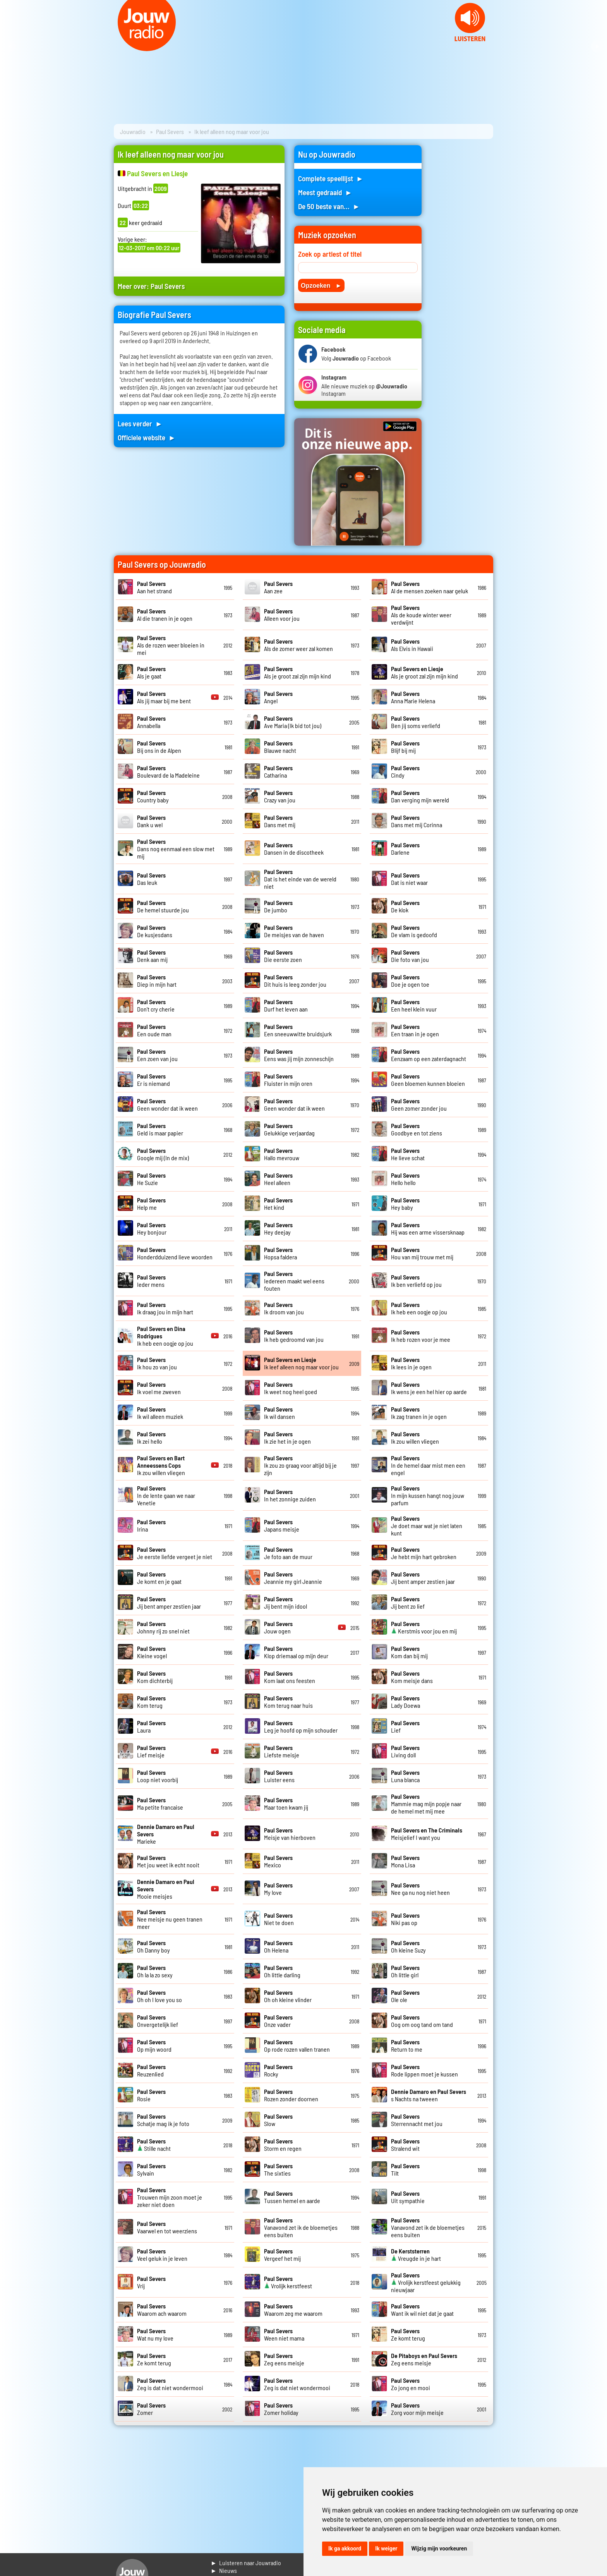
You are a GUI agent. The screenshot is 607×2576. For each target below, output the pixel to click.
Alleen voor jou (282, 614)
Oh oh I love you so (159, 1996)
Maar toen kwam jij (286, 1803)
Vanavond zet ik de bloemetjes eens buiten (301, 2227)
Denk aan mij (152, 955)
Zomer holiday (281, 2408)
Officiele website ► (147, 437)
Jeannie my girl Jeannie (293, 1577)
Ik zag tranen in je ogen (419, 1412)
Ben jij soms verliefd (415, 721)
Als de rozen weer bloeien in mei (170, 645)
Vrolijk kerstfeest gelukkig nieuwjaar (426, 2282)
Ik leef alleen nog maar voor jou (301, 1363)
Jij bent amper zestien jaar (423, 1577)
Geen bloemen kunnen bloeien (428, 1079)
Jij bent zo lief (408, 1602)
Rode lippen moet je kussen (424, 2070)
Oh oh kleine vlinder (288, 1996)
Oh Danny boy (153, 1946)
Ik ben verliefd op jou (416, 1280)
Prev (10, 46)
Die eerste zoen (283, 955)
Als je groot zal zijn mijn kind (297, 672)
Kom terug (151, 1701)
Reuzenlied (151, 2070)
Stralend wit (405, 2144)
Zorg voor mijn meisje (417, 2408)
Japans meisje (281, 1525)
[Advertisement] (462, 261)
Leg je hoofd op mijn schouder (301, 1726)
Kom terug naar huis (288, 1701)
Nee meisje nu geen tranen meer (169, 1919)
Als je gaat (151, 672)
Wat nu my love (155, 2334)
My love (278, 1888)
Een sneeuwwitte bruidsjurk (298, 1030)
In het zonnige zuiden (290, 1495)
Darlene (405, 848)
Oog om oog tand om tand (422, 2020)
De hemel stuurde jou (163, 906)
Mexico (278, 1861)
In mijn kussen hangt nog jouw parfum (427, 1495)
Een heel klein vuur (414, 1005)
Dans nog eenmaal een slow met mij (175, 849)
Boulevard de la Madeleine (168, 771)
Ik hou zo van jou (157, 1363)
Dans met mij (279, 821)
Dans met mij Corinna (416, 821)
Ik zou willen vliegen (415, 1437)
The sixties (278, 2169)
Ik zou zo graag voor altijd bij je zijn (300, 1465)
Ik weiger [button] (386, 2548)
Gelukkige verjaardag (289, 1129)
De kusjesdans (154, 931)
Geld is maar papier (160, 1129)
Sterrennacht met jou (416, 2119)
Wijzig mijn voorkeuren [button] (439, 2548)
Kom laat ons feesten (289, 1676)
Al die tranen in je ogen (164, 614)
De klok (405, 906)
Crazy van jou (279, 796)
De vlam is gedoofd (414, 931)
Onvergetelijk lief (157, 2020)
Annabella (151, 721)
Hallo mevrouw (281, 1154)
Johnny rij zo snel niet (163, 1627)
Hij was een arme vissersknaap (428, 1228)
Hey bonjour (151, 1228)
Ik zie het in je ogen (287, 1437)
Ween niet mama (284, 2334)
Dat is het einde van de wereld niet (300, 879)
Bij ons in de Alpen (159, 746)
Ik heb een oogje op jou (419, 1308)
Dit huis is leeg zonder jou (295, 980)
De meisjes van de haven (294, 931)
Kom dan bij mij (409, 1652)
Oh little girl (405, 1971)
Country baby (153, 796)
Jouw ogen (278, 1627)
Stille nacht (154, 2144)
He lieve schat (408, 1154)
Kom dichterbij (155, 1676)
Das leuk (151, 878)
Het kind (278, 1203)
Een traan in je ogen (415, 1030)
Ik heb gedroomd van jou (294, 1335)
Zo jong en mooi (410, 2384)
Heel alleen (278, 1178)
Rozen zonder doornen (291, 2095)
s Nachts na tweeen (428, 2095)
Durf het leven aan (286, 1005)
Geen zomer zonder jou (419, 1104)
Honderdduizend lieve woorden (175, 1253)
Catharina (278, 771)
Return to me (406, 2045)
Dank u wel (151, 821)
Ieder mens (151, 1280)
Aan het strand (154, 587)
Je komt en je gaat (159, 1577)
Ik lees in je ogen (411, 1363)
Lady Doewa (405, 1701)
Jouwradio (133, 131)
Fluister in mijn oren (288, 1079)
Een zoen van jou (157, 1055)
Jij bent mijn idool (285, 1602)
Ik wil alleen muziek (160, 1412)
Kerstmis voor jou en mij (424, 1627)
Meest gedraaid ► (325, 192)
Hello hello (405, 1178)
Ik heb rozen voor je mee (420, 1335)
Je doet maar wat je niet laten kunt (426, 1526)
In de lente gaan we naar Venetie (166, 1495)
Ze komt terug (408, 2334)
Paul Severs (170, 131)
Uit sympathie (408, 2197)
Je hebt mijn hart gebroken (423, 1553)
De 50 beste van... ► (329, 206)
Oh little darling (282, 1971)
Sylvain (151, 2169)
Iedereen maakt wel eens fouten (294, 1281)
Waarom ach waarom (162, 2309)
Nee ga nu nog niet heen (420, 1888)
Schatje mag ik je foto (163, 2119)
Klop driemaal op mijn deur (296, 1652)
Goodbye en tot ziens (416, 1129)
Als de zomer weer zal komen (298, 644)
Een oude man (154, 1030)
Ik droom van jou (284, 1308)
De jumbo (278, 906)
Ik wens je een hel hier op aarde (429, 1388)
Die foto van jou (410, 955)
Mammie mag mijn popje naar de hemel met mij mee (426, 1804)
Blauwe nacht (280, 746)
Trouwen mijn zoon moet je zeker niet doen (169, 2197)
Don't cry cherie (156, 1005)
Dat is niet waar (409, 878)
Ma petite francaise (160, 1803)
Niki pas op (405, 1918)
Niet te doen (279, 1918)
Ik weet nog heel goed (290, 1388)
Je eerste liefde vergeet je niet (174, 1553)
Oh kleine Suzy (408, 1946)
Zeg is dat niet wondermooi (170, 2384)
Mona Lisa (405, 1861)
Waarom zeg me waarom (293, 2309)
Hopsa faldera (280, 1253)
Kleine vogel (152, 1652)
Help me (151, 1203)
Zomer (151, 2408)
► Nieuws (224, 2570)
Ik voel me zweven (159, 1388)
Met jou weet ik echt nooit (168, 1861)
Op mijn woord (154, 2045)
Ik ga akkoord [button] (344, 2548)
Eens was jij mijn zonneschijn (299, 1055)
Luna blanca (405, 1776)
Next (597, 46)
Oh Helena (278, 1946)
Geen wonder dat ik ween (167, 1104)
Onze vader (278, 2020)
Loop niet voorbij (157, 1776)
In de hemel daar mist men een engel (428, 1465)
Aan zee (278, 587)
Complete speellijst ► (331, 178)
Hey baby (405, 1203)
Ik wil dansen (279, 1412)
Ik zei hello (151, 1437)
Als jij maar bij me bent (164, 697)
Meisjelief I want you (426, 1833)
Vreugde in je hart (416, 2254)
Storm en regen (283, 2144)
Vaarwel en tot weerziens (167, 2227)
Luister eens (279, 1776)
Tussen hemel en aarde (292, 2197)
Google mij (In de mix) (163, 1154)
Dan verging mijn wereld (420, 796)
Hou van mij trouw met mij (422, 1253)
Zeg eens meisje (284, 2359)
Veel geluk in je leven (162, 2254)
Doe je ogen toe (410, 980)
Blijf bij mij (405, 746)
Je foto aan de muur (288, 1553)
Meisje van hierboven (290, 1833)
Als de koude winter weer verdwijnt (421, 615)
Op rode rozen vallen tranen (297, 2045)
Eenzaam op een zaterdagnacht (428, 1055)
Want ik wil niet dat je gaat (422, 2309)
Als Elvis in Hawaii (412, 644)
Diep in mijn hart (157, 980)
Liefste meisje (281, 1751)
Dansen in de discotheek (294, 848)
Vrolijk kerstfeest (288, 2282)
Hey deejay (278, 1228)
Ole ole (405, 1996)
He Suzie (151, 1178)
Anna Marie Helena (413, 697)
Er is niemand (153, 1079)
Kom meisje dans (412, 1676)
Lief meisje (151, 1751)
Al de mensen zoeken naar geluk (429, 587)
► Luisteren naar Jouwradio (246, 2562)
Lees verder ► (140, 423)
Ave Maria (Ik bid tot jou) (292, 721)
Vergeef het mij (282, 2254)
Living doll (405, 1751)
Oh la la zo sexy (155, 1971)
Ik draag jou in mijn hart (165, 1308)
